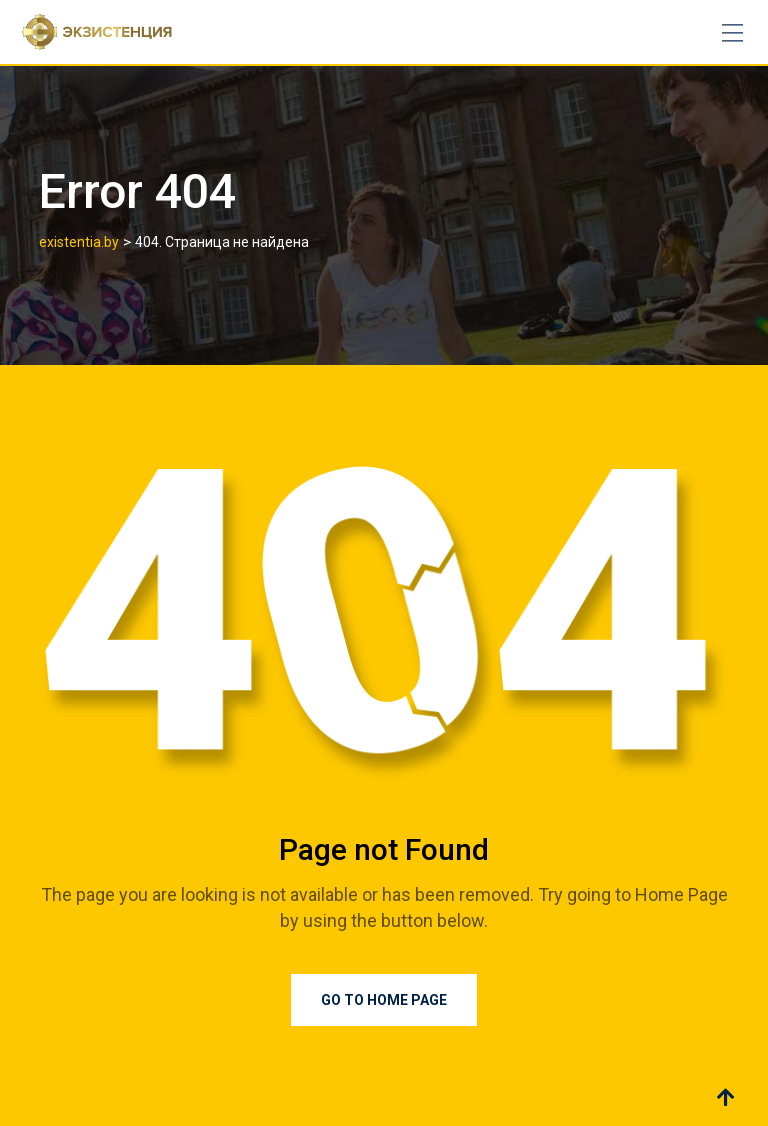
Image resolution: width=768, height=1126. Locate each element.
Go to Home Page (384, 1000)
